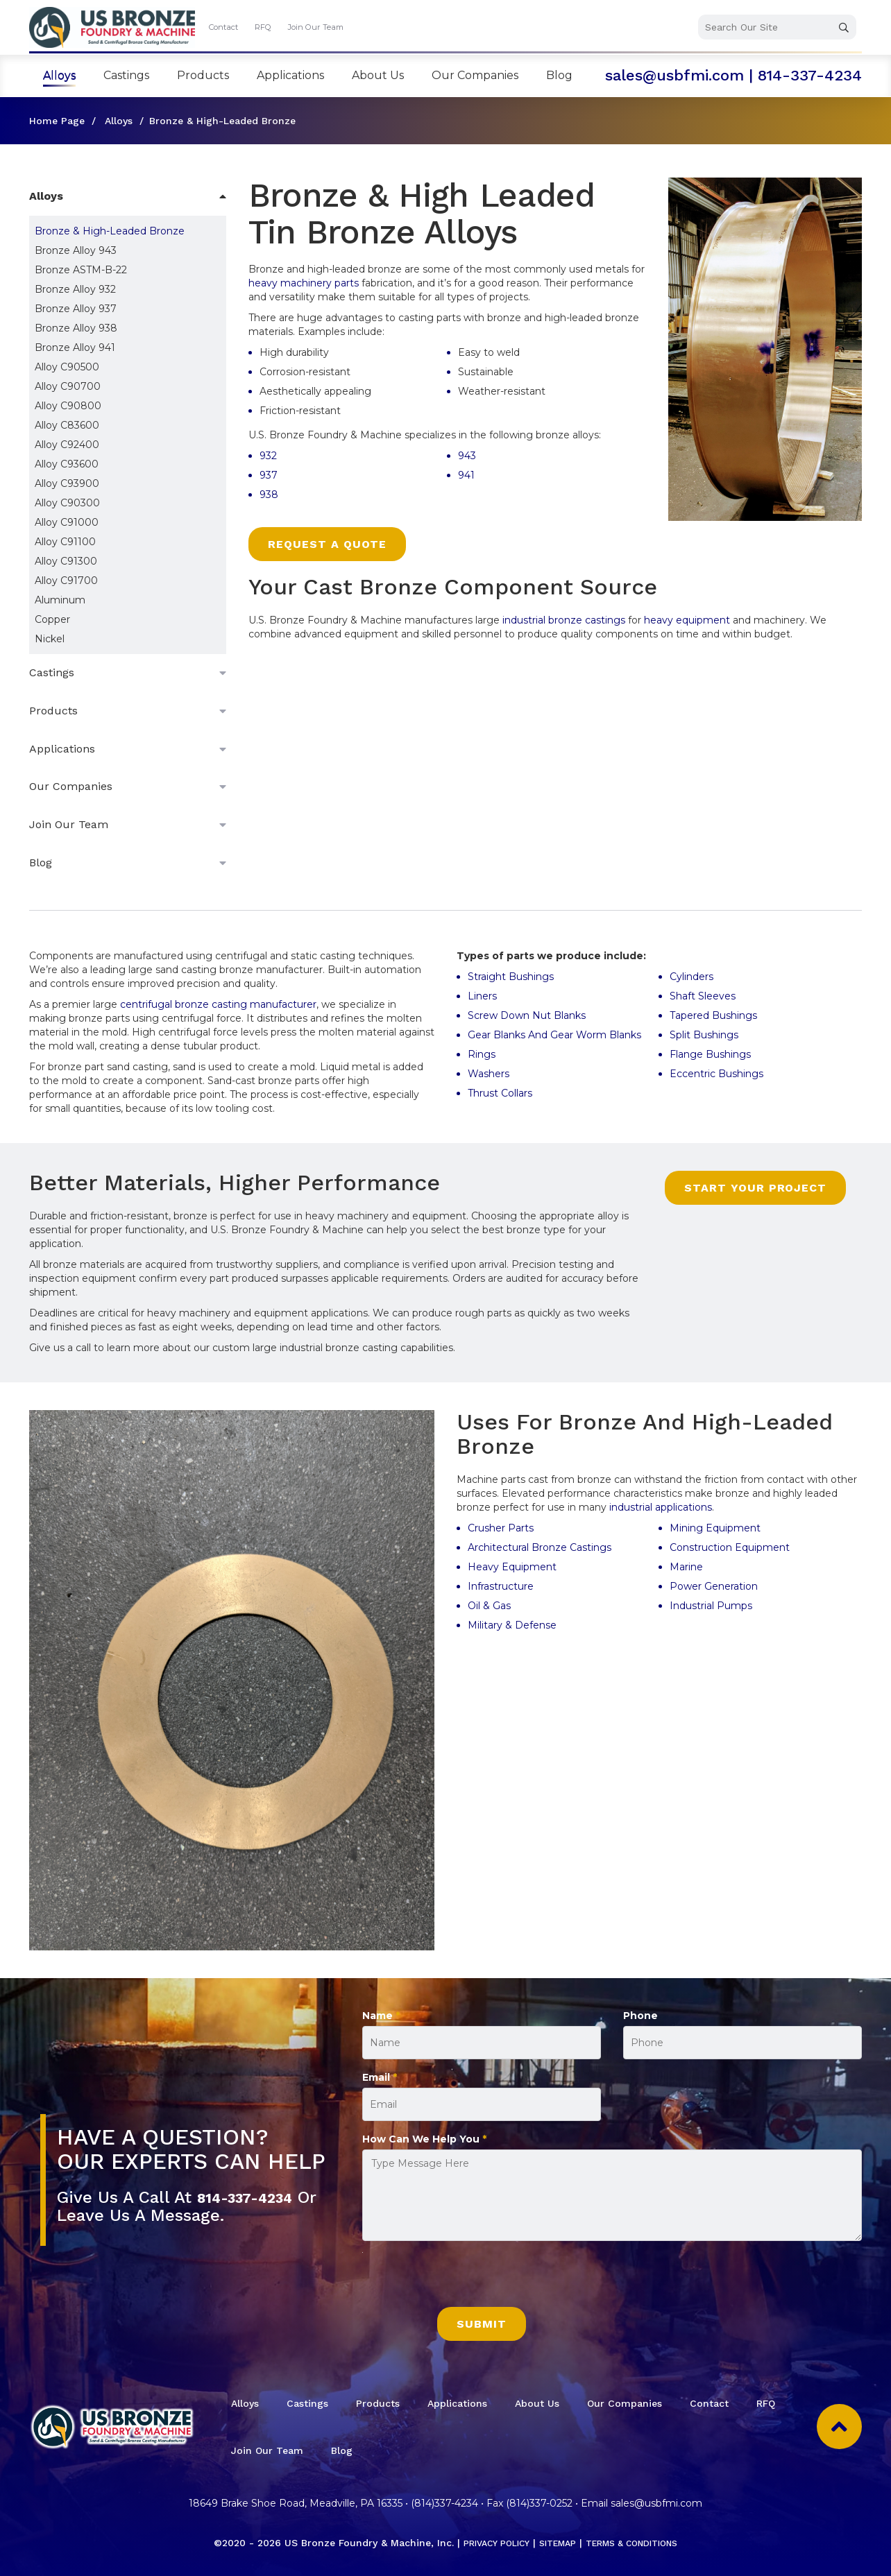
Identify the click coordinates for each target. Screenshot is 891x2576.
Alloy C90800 (68, 406)
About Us (378, 75)
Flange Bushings (710, 1054)
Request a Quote (327, 544)
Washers (488, 1073)
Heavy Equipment (512, 1567)
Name (381, 2015)
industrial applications (660, 1507)
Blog (559, 75)
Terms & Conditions (639, 2542)
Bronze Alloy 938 (76, 328)
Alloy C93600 (67, 464)
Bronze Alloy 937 (76, 308)
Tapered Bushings (713, 1015)
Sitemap (554, 2542)
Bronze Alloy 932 (75, 289)
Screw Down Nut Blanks (527, 1015)
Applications (290, 75)
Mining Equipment (716, 1528)
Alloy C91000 (67, 522)
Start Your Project (755, 1187)
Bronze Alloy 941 (75, 347)
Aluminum (60, 600)
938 (269, 494)
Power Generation (714, 1586)
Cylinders (691, 976)
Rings (481, 1054)
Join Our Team (315, 27)
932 (268, 455)
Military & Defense (513, 1625)
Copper (52, 619)
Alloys (59, 75)
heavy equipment (688, 620)
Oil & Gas (489, 1605)
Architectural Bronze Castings (539, 1547)
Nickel (50, 639)
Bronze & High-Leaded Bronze (110, 231)
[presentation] (467, 2280)
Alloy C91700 (66, 580)
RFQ (263, 27)
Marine (686, 1567)
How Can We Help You (424, 2139)
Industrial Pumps (711, 1605)
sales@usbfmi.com (674, 75)
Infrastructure (501, 1586)
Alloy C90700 (68, 386)
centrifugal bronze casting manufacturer (218, 1004)
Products (203, 75)
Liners (482, 996)
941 (466, 475)
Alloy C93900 (67, 483)
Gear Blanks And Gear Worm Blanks (554, 1035)
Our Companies (475, 75)
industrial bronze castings (563, 620)
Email (379, 2077)
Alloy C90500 (67, 367)
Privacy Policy (485, 2542)
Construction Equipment (731, 1547)
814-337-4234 (810, 75)
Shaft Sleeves (703, 996)
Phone (640, 2015)
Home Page (57, 120)
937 (269, 475)
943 (467, 455)
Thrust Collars (501, 1093)
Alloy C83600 (67, 425)
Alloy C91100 (65, 541)
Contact (223, 27)
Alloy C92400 (67, 444)
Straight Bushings (511, 976)
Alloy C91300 (66, 561)
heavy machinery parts (303, 283)
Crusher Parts (501, 1528)
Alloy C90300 (67, 503)
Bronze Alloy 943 (76, 250)
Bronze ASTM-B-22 (81, 270)
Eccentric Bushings (716, 1073)
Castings (126, 75)
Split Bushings (704, 1035)
